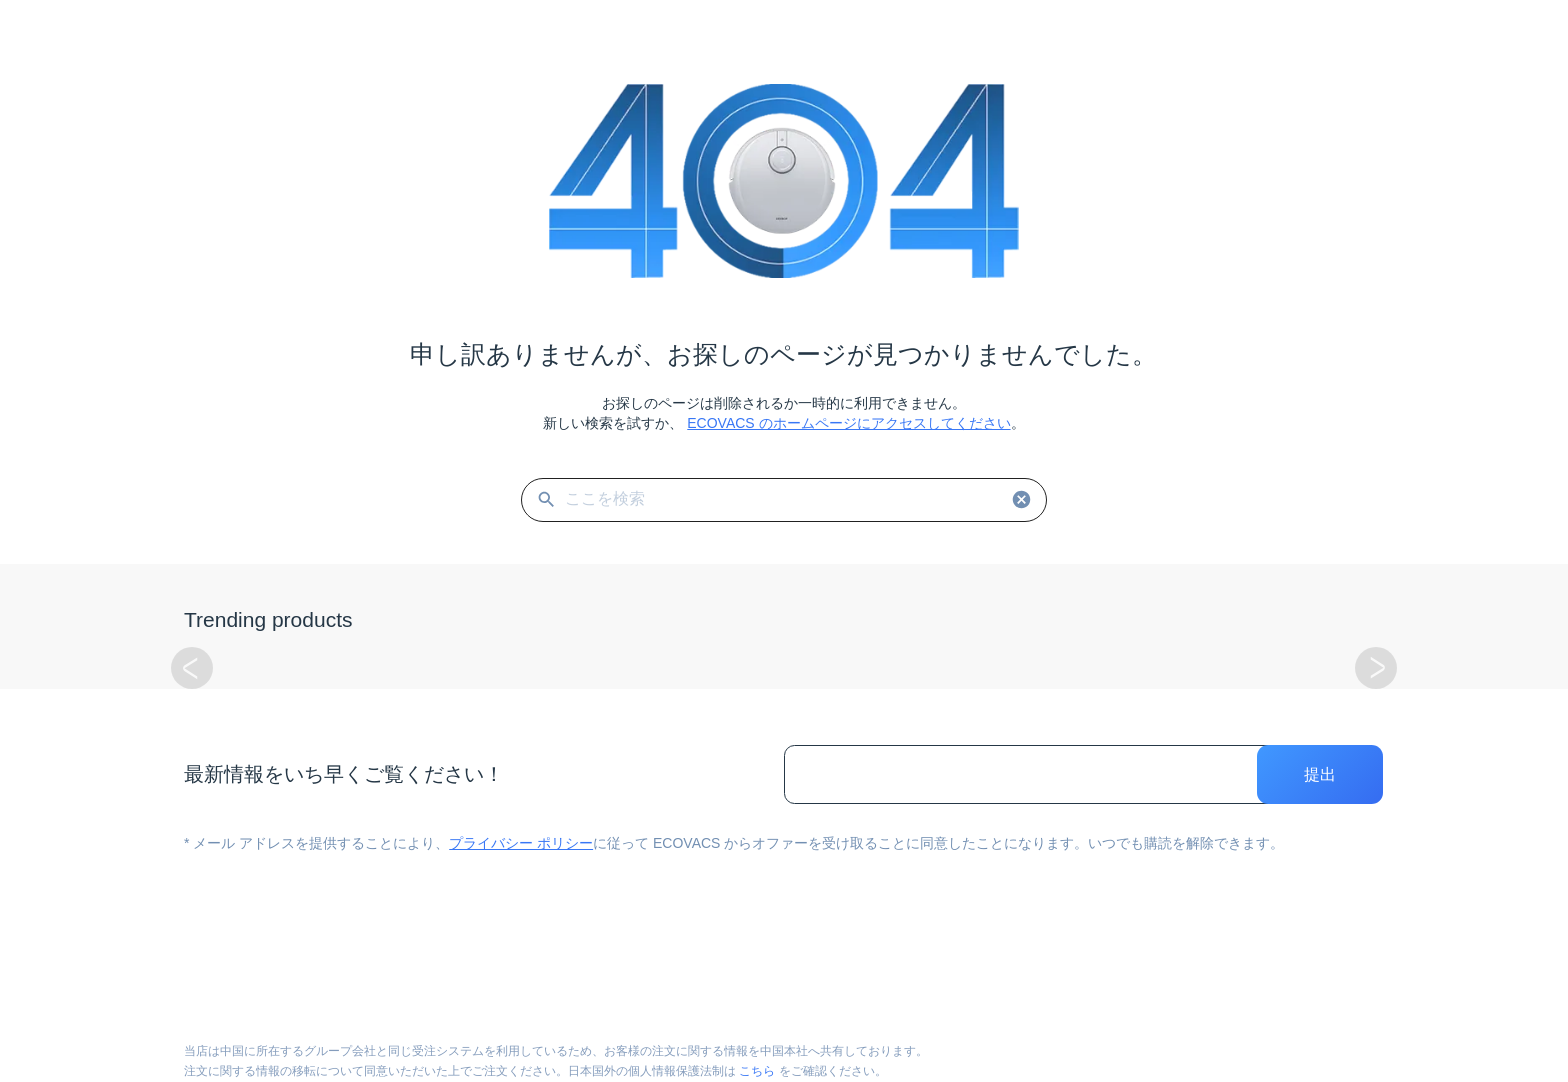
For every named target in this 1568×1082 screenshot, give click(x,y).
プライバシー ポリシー (521, 843)
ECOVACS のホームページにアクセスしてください (848, 423)
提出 (1320, 774)
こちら (757, 1071)
